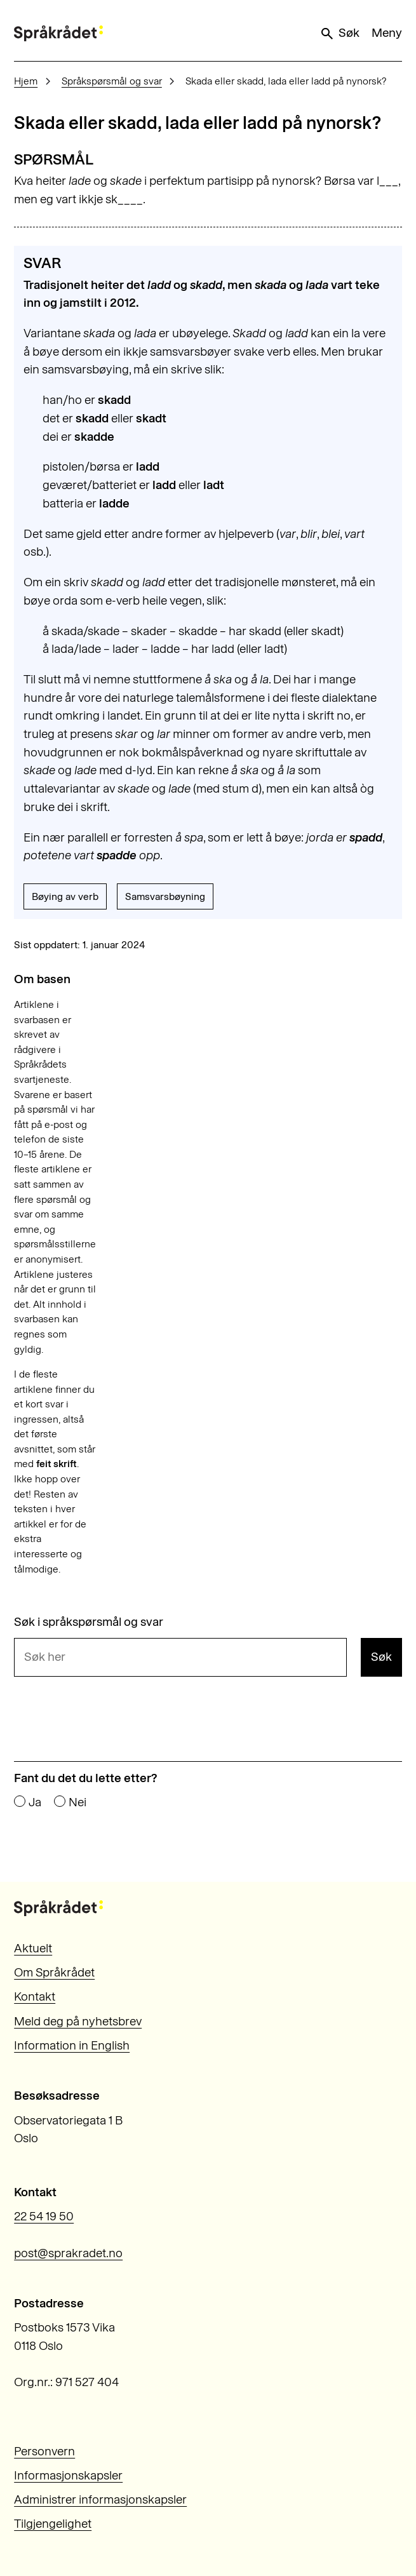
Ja (35, 1802)
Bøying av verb (65, 896)
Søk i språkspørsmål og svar (88, 1621)
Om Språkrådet (54, 1972)
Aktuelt (33, 1948)
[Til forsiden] (58, 33)
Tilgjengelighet (52, 2523)
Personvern (44, 2451)
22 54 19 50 (44, 2216)
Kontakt (34, 1996)
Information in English (72, 2045)
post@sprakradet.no (68, 2253)
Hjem (25, 81)
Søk (339, 33)
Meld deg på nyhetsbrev (78, 2021)
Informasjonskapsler (68, 2475)
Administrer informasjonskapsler (100, 2499)
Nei (77, 1802)
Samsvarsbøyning (165, 896)
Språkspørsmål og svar (112, 81)
